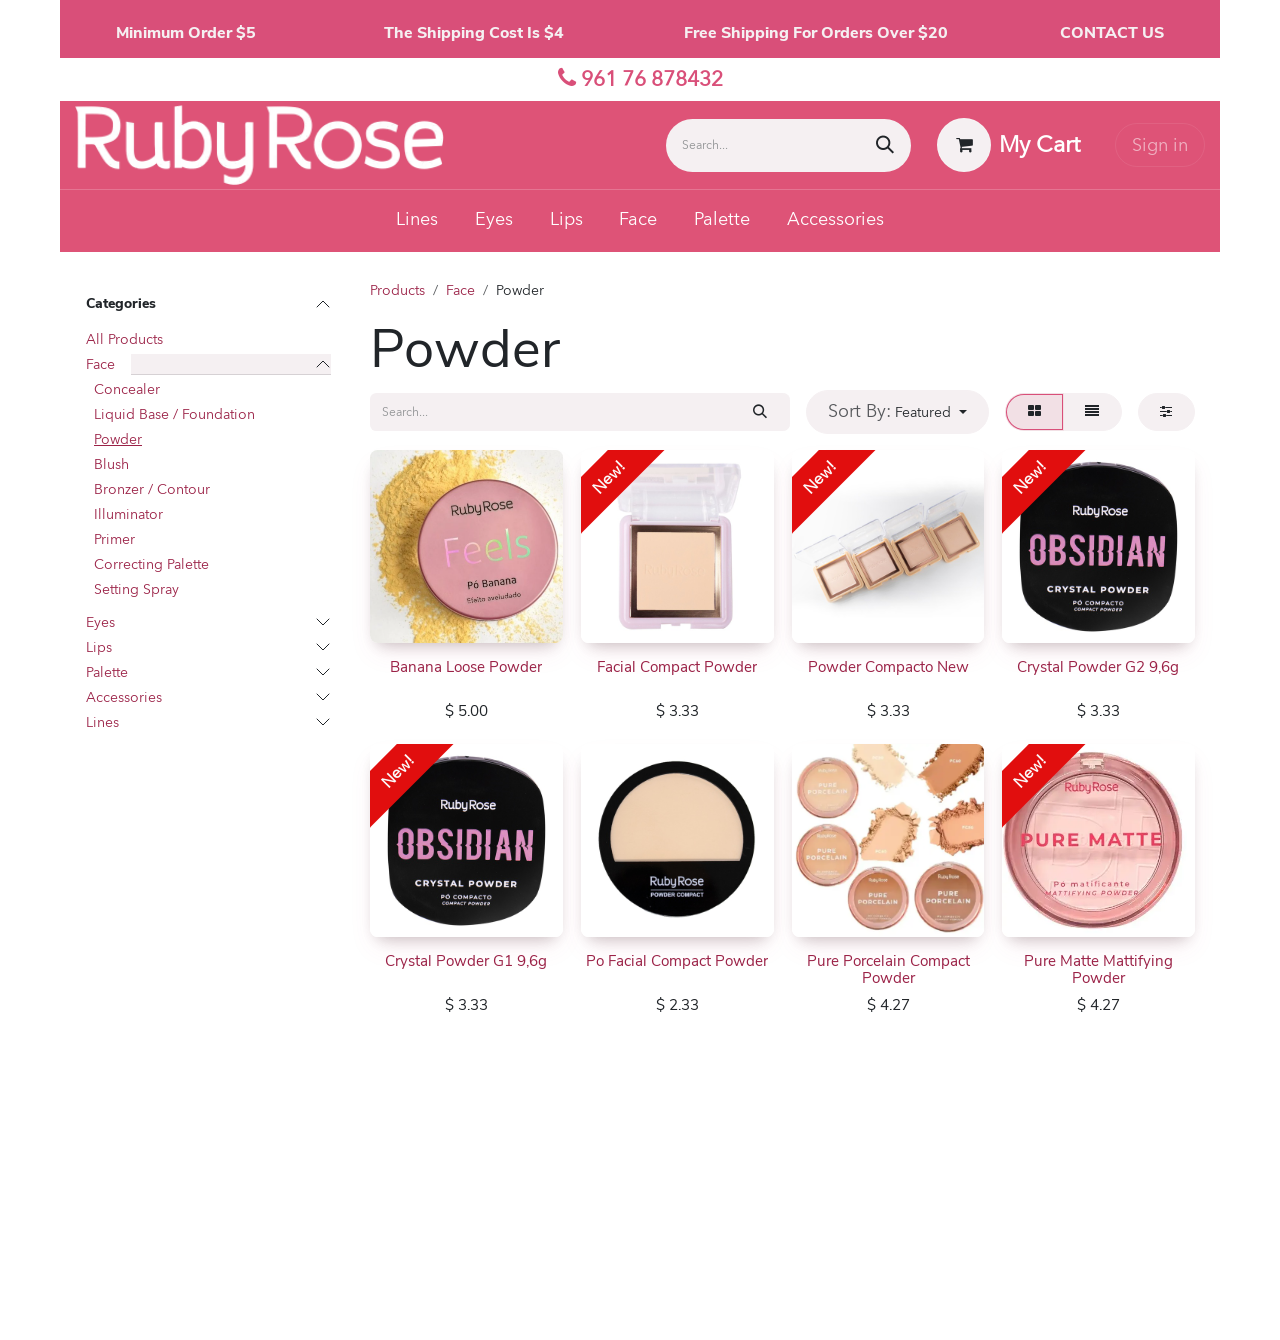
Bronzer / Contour (152, 489)
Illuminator (128, 514)
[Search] (885, 145)
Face (100, 364)
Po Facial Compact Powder (677, 961)
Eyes (100, 622)
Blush (111, 464)
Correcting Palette (151, 564)
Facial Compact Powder (677, 666)
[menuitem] (417, 221)
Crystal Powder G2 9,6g (1099, 666)
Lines (102, 722)
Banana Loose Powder (466, 666)
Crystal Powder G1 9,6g (466, 961)
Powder (118, 439)
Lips (99, 647)
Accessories (124, 697)
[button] (898, 411)
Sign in (1160, 145)
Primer (114, 539)
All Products (124, 339)
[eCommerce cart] (1009, 145)
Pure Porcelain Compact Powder (887, 969)
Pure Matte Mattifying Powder (1098, 969)
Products (397, 290)
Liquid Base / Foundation (174, 414)
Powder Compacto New (887, 666)
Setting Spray (136, 589)
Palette (107, 672)
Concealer (127, 389)
